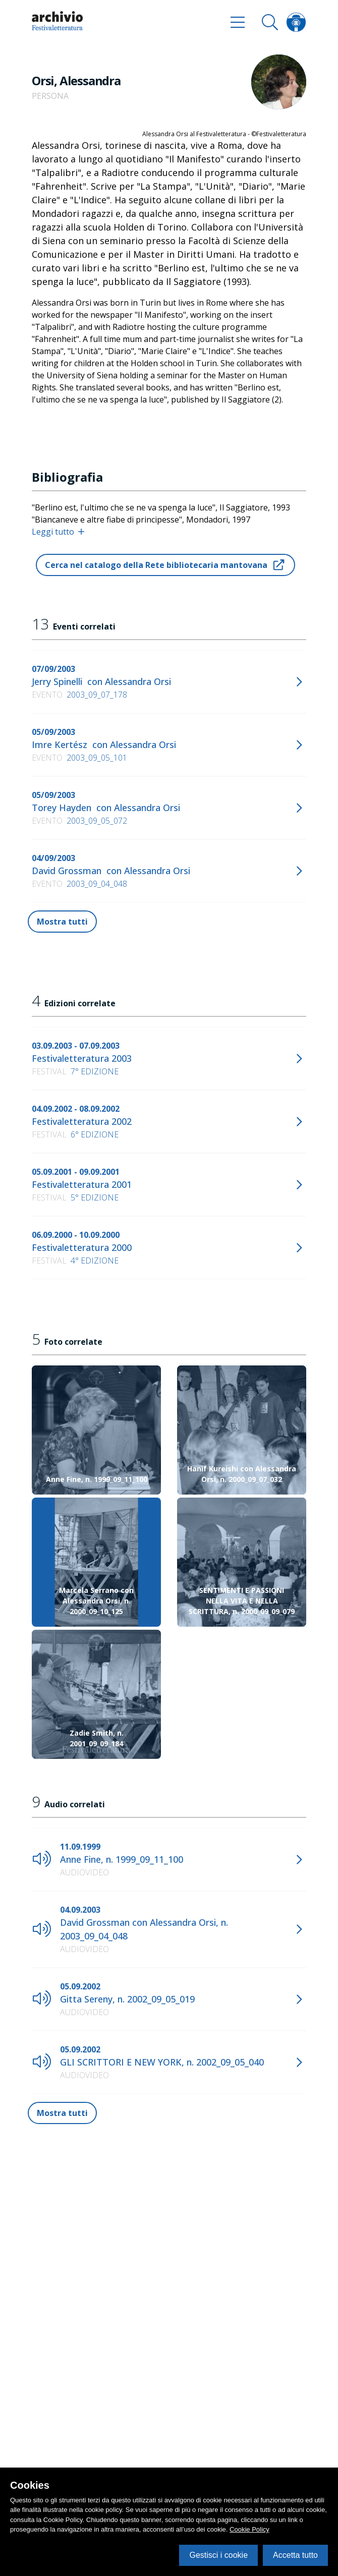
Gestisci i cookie (218, 2555)
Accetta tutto (295, 2555)
